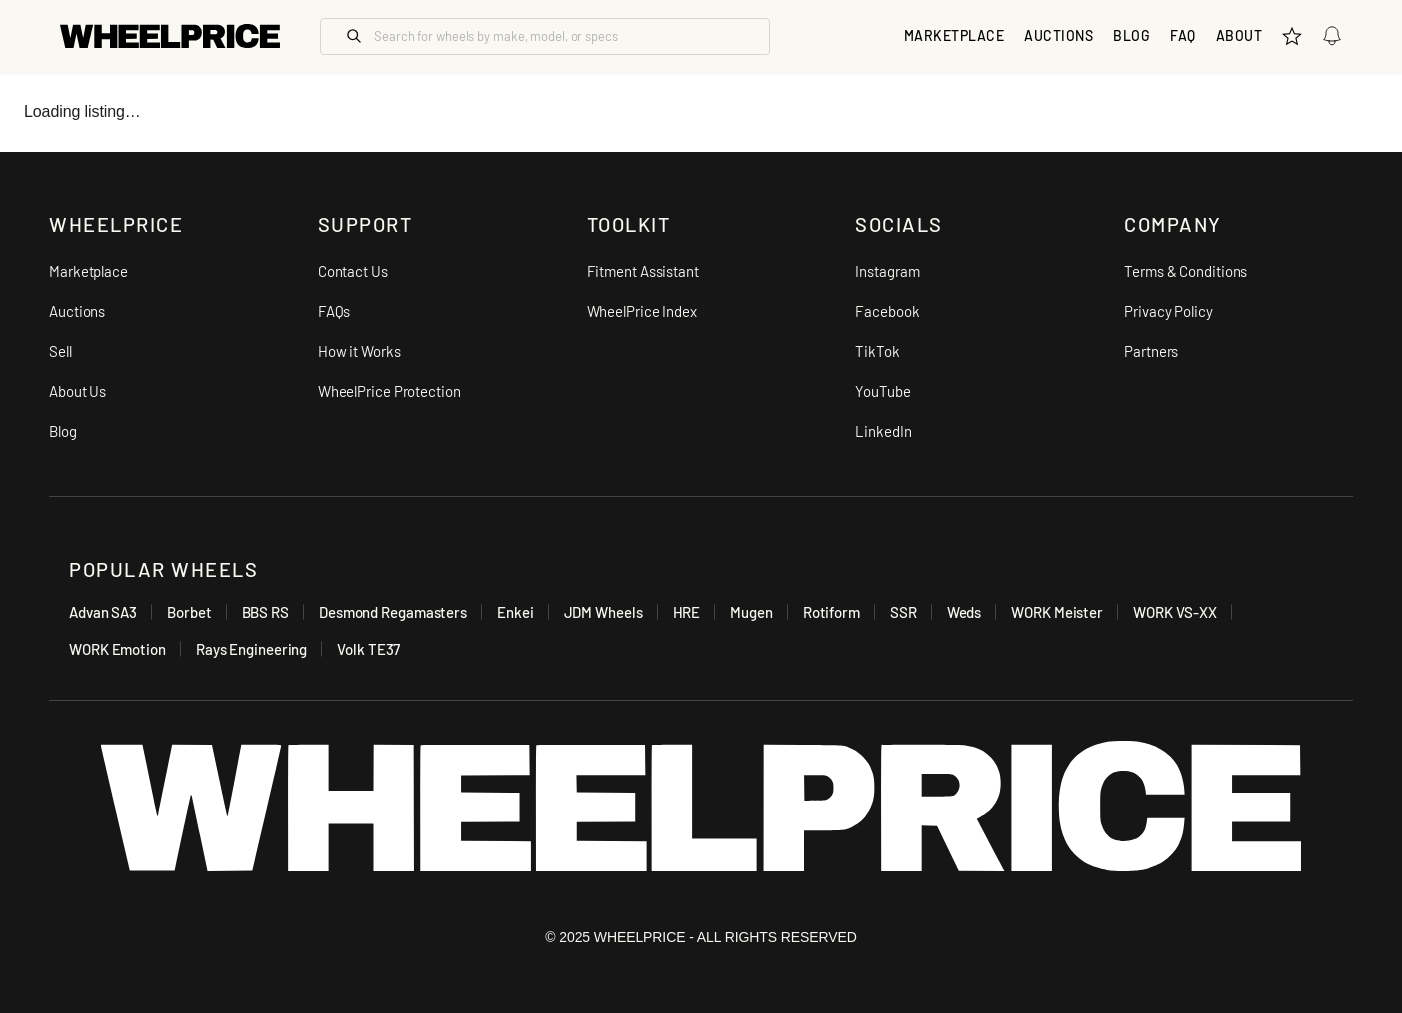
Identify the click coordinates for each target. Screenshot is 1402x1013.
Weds (964, 612)
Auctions (77, 311)
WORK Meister (1057, 612)
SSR (903, 612)
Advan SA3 (103, 612)
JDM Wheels (603, 612)
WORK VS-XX (1175, 612)
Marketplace (88, 271)
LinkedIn (883, 431)
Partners (1151, 351)
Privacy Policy (1168, 311)
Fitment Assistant (643, 271)
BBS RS (265, 612)
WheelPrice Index (642, 311)
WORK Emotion (117, 649)
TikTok (877, 351)
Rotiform (831, 612)
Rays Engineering (251, 649)
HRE (687, 612)
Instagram (887, 271)
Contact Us (353, 271)
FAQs (334, 311)
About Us (77, 391)
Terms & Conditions (1185, 271)
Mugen (751, 612)
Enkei (515, 612)
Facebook (887, 311)
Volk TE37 (368, 649)
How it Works (359, 351)
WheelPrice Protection (389, 391)
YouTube (882, 391)
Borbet (189, 612)
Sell (60, 351)
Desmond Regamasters (393, 612)
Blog (1131, 35)
